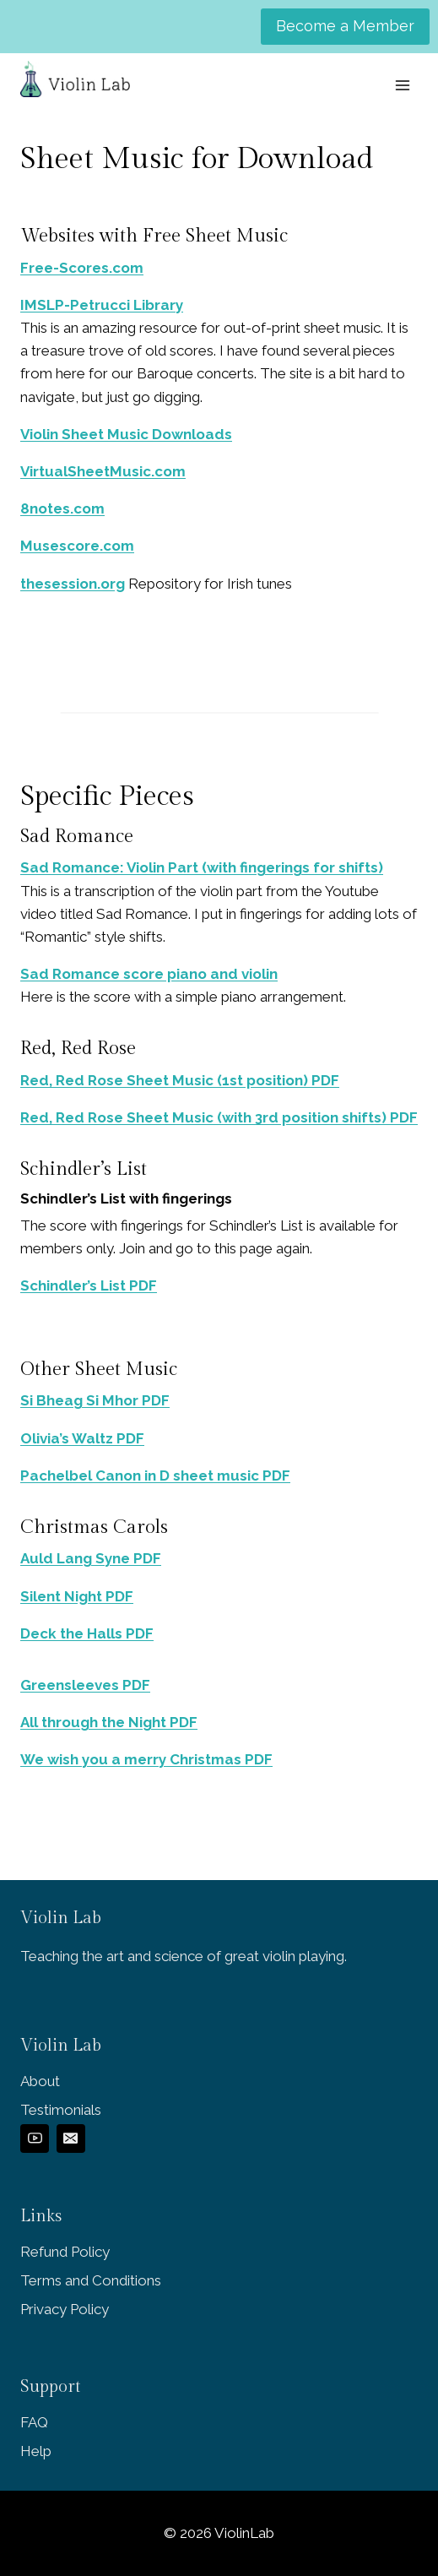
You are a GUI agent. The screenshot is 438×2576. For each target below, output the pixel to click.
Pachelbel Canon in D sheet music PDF (155, 1475)
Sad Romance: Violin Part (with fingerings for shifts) (201, 867)
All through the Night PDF (108, 1722)
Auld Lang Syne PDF (90, 1558)
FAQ (34, 2422)
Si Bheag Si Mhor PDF (95, 1400)
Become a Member (345, 26)
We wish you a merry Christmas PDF (146, 1759)
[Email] (71, 2138)
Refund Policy (65, 2251)
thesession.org (72, 583)
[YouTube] (34, 2138)
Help (35, 2451)
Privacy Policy (64, 2309)
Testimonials (60, 2109)
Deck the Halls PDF (87, 1633)
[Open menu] (402, 85)
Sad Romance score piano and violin (149, 973)
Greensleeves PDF (85, 1685)
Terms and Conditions (90, 2280)
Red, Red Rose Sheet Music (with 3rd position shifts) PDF (219, 1117)
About (40, 2081)
